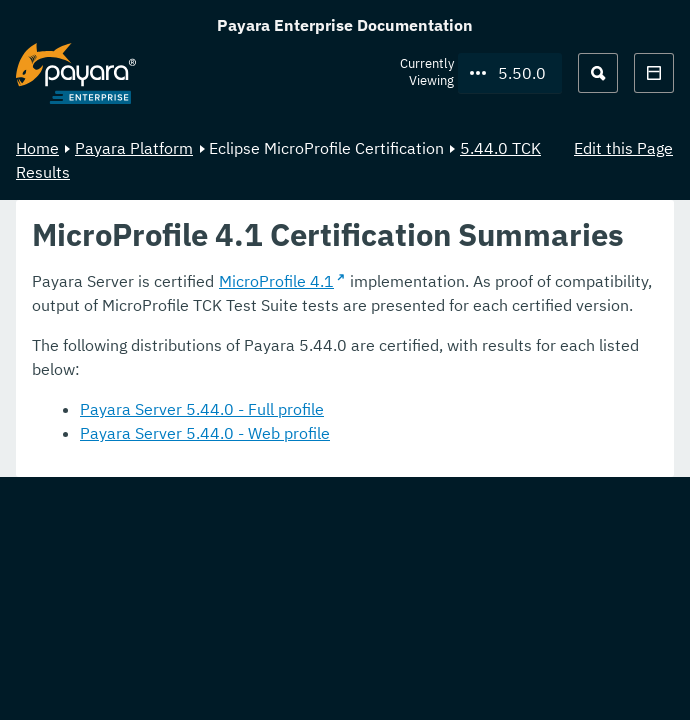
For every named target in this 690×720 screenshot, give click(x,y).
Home (37, 148)
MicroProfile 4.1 (276, 281)
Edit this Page (623, 148)
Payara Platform (134, 148)
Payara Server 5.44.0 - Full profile (202, 409)
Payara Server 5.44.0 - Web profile (205, 433)
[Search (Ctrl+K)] (598, 73)
